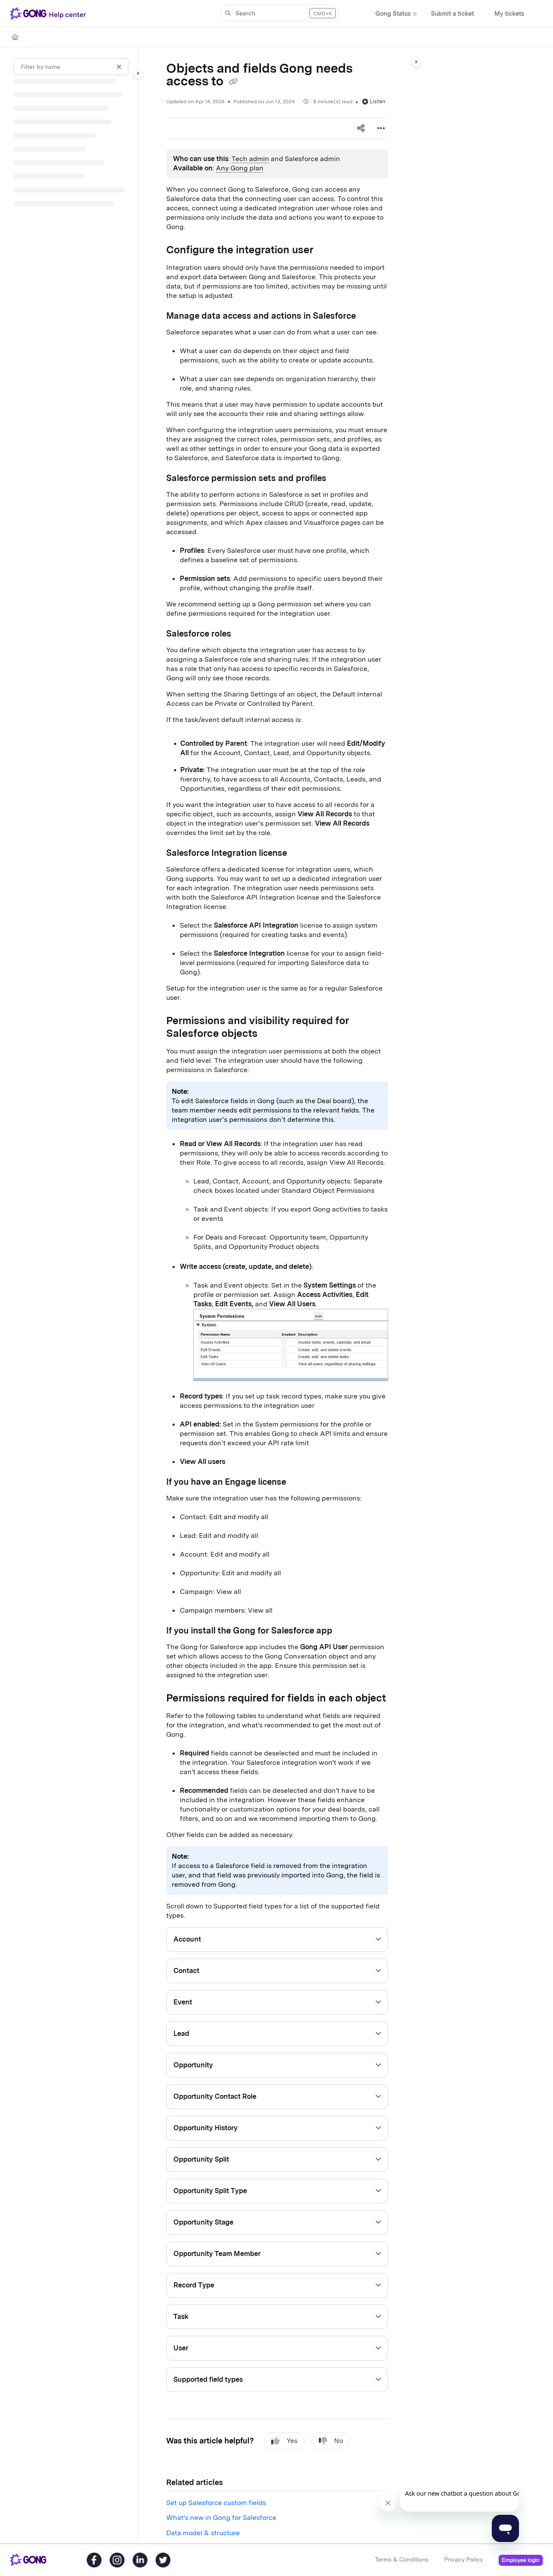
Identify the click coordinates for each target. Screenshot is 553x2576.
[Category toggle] (138, 73)
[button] (279, 13)
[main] (277, 1295)
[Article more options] (381, 128)
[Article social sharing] (361, 128)
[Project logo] (49, 13)
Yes (284, 2441)
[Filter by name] (71, 66)
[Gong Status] (393, 13)
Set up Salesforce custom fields (216, 2503)
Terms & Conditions (401, 2559)
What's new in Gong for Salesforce (221, 2518)
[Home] (15, 37)
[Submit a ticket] (452, 13)
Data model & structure (203, 2533)
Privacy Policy (463, 2559)
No (331, 2441)
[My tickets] (509, 13)
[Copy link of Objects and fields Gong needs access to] (233, 82)
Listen (374, 101)
